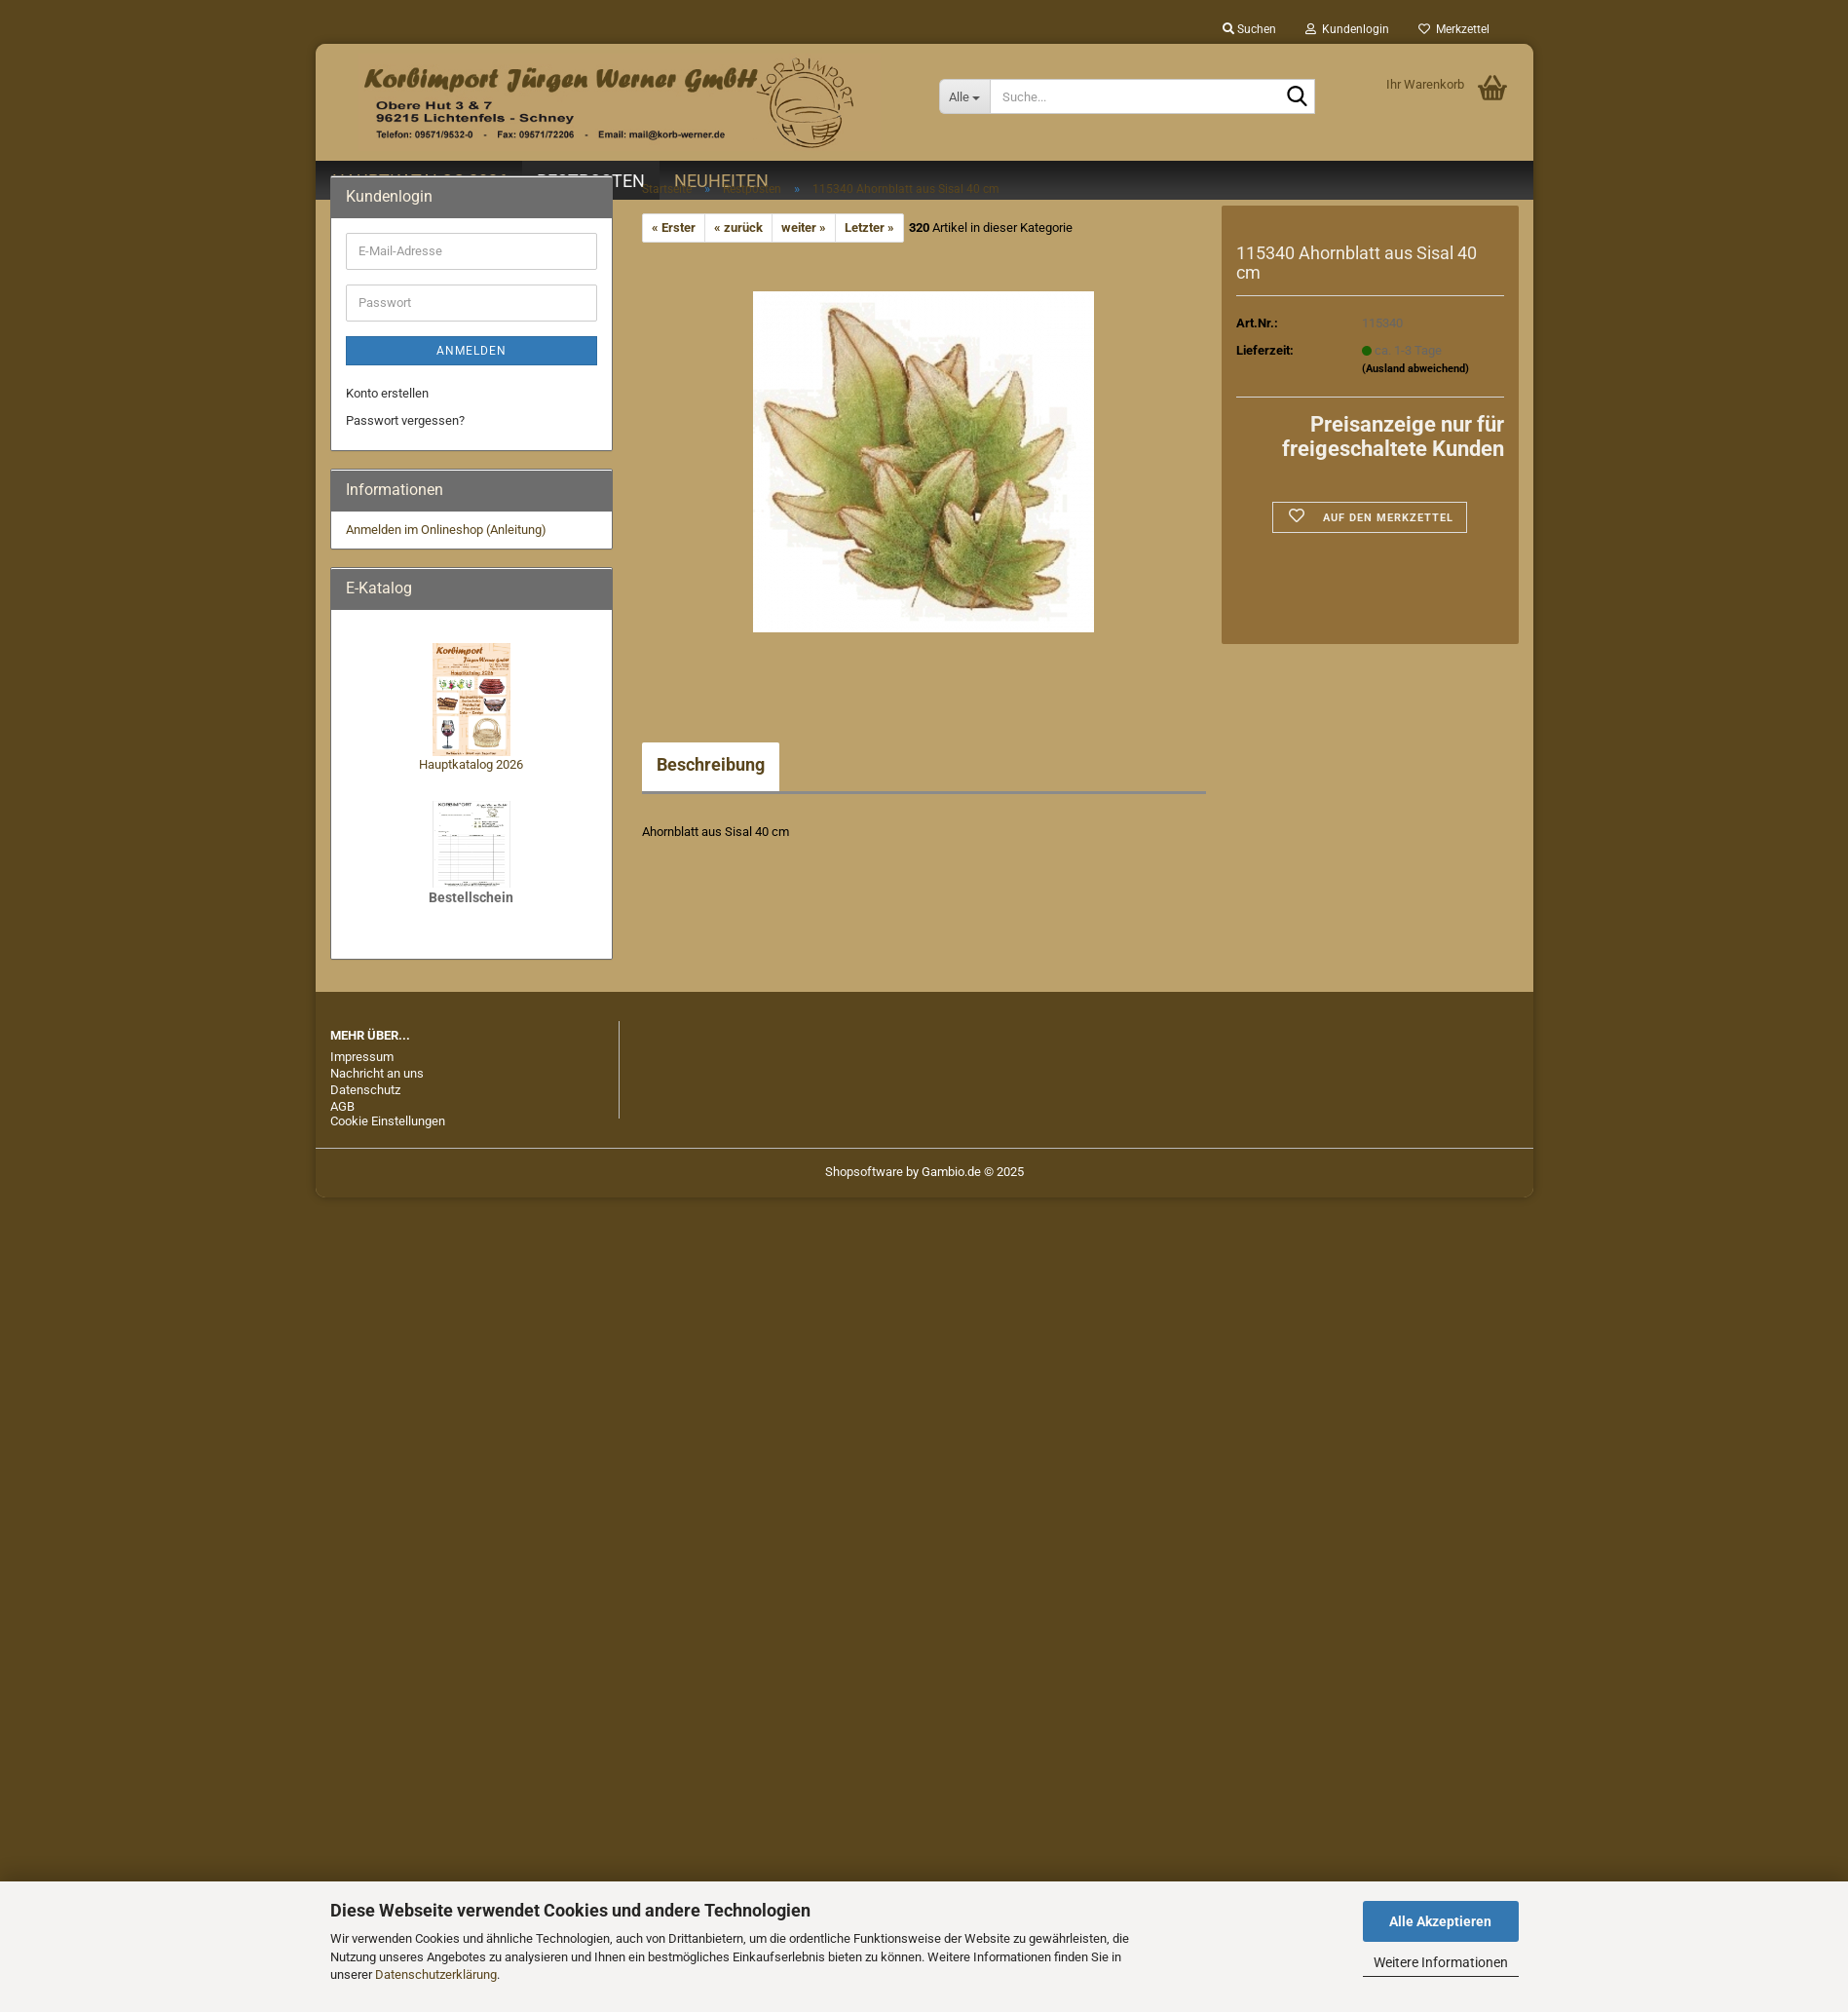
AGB (342, 1106)
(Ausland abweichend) (1415, 368)
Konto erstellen (387, 393)
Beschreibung (711, 764)
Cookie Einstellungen (387, 1121)
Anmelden (471, 351)
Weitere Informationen (1441, 1962)
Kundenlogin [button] (1347, 29)
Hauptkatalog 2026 (471, 764)
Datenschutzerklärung (436, 1974)
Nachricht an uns (377, 1073)
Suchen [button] (1249, 29)
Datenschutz (365, 1089)
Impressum (362, 1056)
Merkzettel (1454, 29)
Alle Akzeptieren (1440, 1921)
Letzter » (869, 227)
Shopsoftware (864, 1171)
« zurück (738, 227)
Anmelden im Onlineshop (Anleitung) (446, 529)
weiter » (803, 227)
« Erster (674, 227)
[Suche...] (965, 96)
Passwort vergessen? (405, 420)
